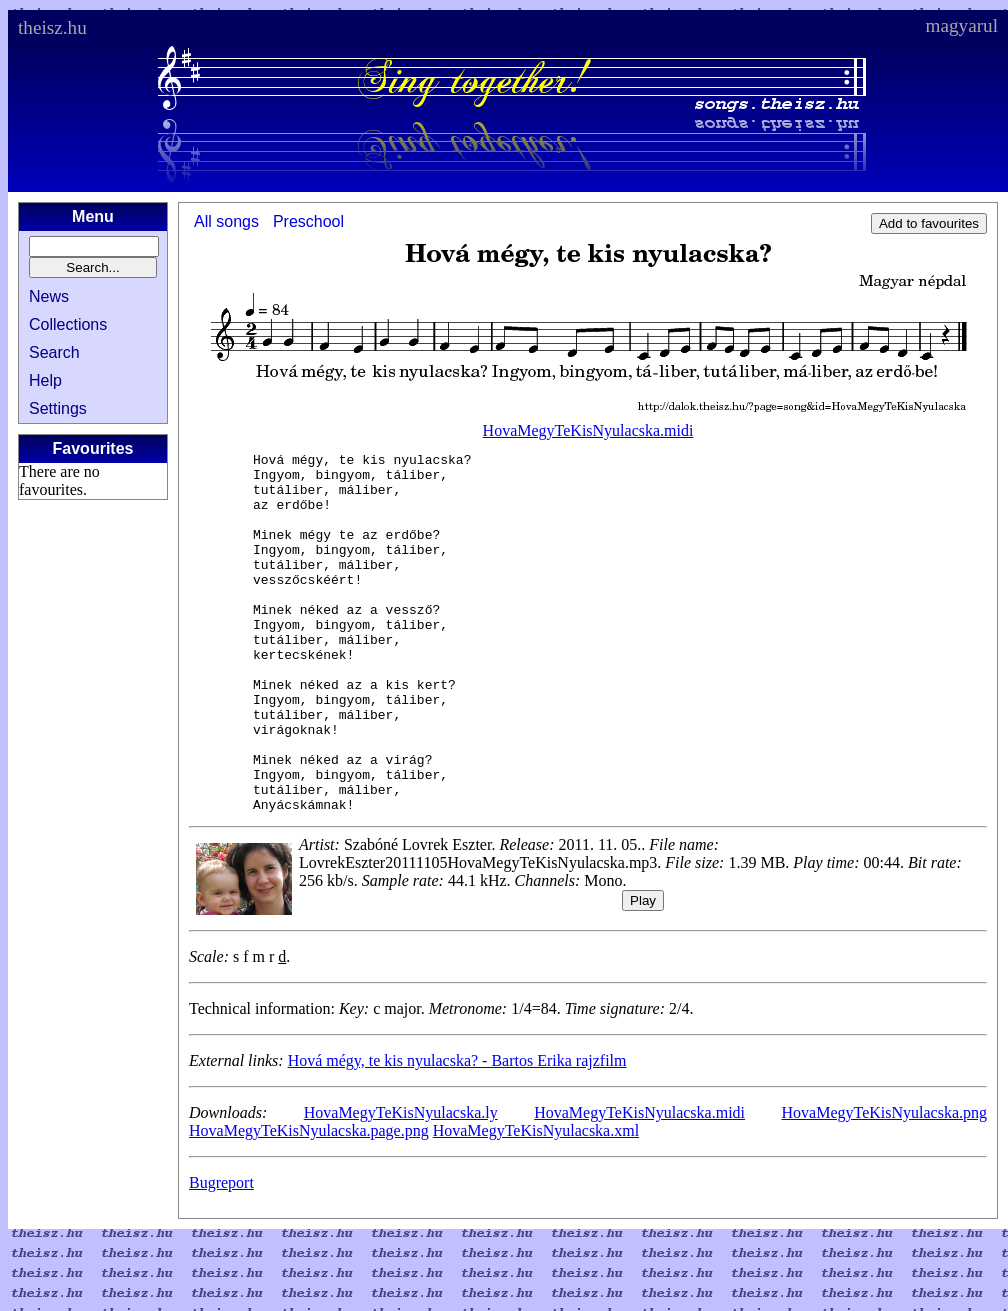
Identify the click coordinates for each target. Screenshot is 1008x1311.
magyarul (962, 25)
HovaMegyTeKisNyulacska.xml (536, 1202)
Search (54, 352)
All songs (226, 221)
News (49, 296)
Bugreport (221, 1254)
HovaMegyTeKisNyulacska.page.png (309, 1202)
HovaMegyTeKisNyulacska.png (885, 1184)
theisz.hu (52, 27)
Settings (58, 408)
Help (45, 380)
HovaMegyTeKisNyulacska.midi (588, 430)
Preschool (308, 221)
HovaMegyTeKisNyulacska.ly (401, 1184)
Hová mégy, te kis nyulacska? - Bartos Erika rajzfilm (457, 1132)
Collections (68, 324)
